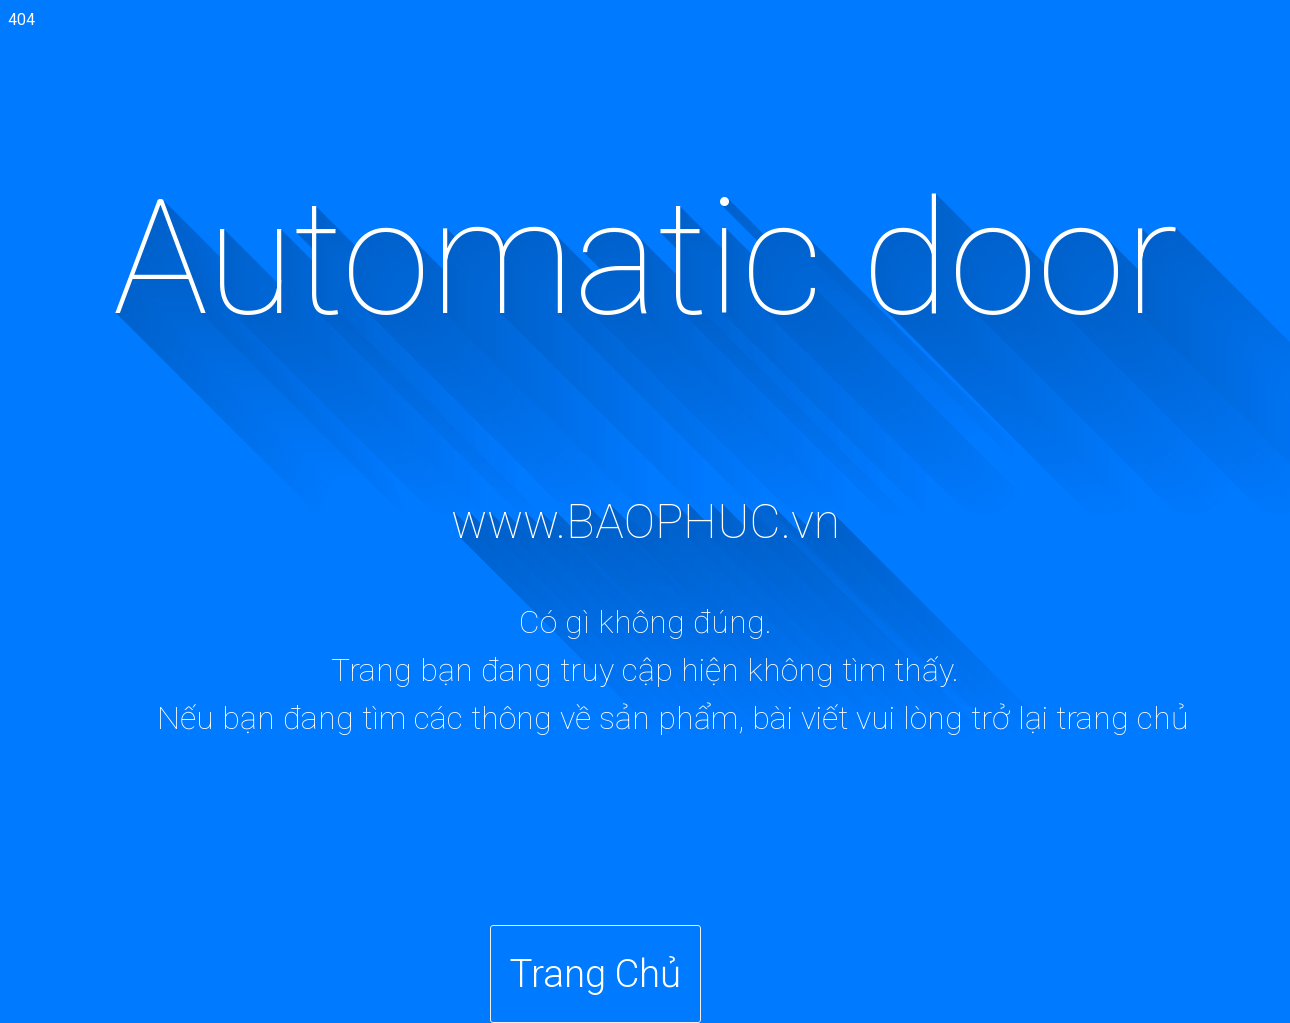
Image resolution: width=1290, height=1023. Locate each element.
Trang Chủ (595, 973)
